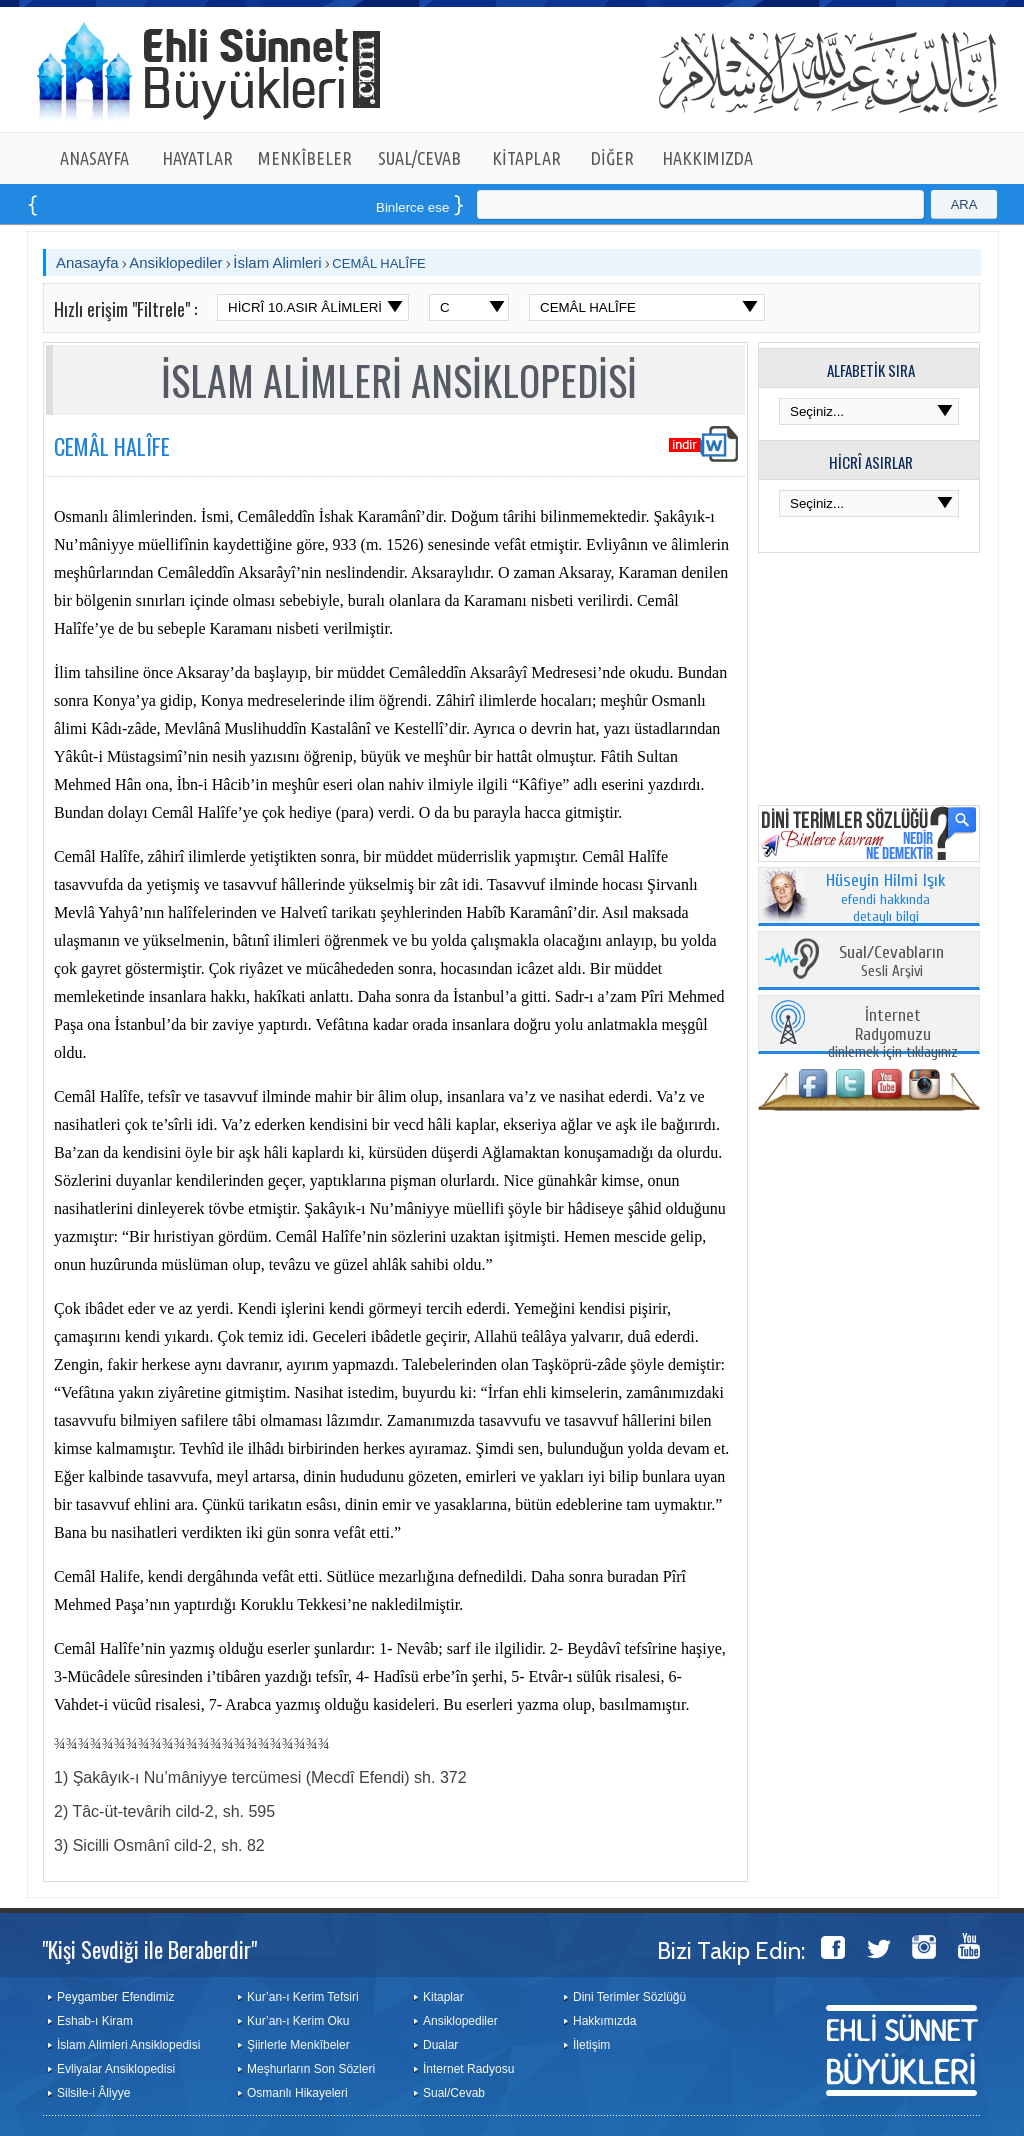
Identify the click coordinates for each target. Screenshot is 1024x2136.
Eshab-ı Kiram (95, 2021)
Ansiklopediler (175, 262)
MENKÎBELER (305, 158)
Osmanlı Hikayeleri (297, 2093)
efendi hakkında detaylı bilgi (886, 899)
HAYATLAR (197, 158)
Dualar (440, 2045)
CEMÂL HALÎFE (378, 263)
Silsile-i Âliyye (93, 2093)
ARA (964, 204)
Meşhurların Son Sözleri (311, 2069)
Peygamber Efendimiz (115, 1997)
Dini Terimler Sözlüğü (629, 1997)
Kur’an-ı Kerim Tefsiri (303, 1997)
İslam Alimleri (277, 262)
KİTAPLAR (526, 158)
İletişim (591, 2045)
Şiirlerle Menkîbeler (298, 2045)
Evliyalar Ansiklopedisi (116, 2069)
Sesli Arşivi (891, 962)
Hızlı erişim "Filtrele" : (125, 309)
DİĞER (612, 158)
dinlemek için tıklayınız (893, 1034)
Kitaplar (443, 1997)
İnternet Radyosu (468, 2069)
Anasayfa (87, 262)
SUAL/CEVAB (419, 158)
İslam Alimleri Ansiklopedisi (128, 2045)
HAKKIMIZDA (707, 158)
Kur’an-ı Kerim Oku (298, 2021)
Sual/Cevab (454, 2093)
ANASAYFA (94, 158)
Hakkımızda (604, 2021)
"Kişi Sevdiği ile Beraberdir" (149, 1949)
